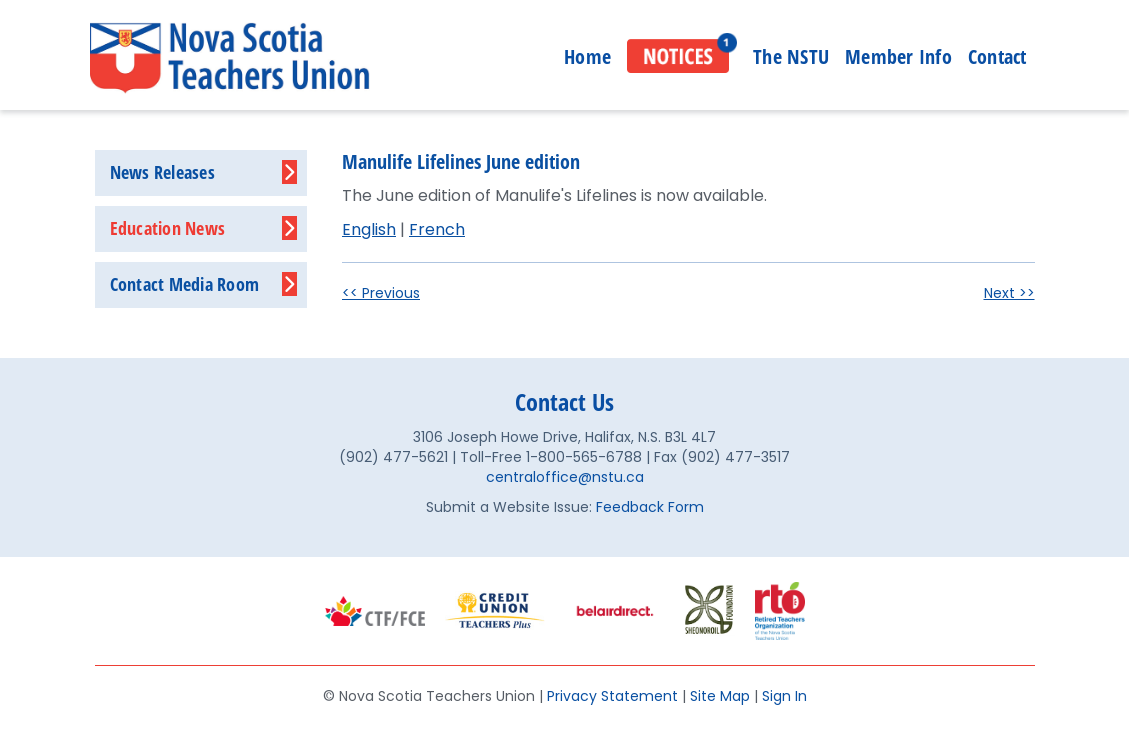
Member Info (898, 56)
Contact (997, 56)
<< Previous (381, 293)
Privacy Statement (612, 696)
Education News (168, 228)
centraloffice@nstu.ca (565, 477)
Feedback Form (650, 507)
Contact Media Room (185, 284)
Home (587, 56)
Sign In (784, 696)
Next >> (1009, 293)
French (437, 229)
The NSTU (791, 56)
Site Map (720, 696)
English (369, 229)
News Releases (162, 172)
